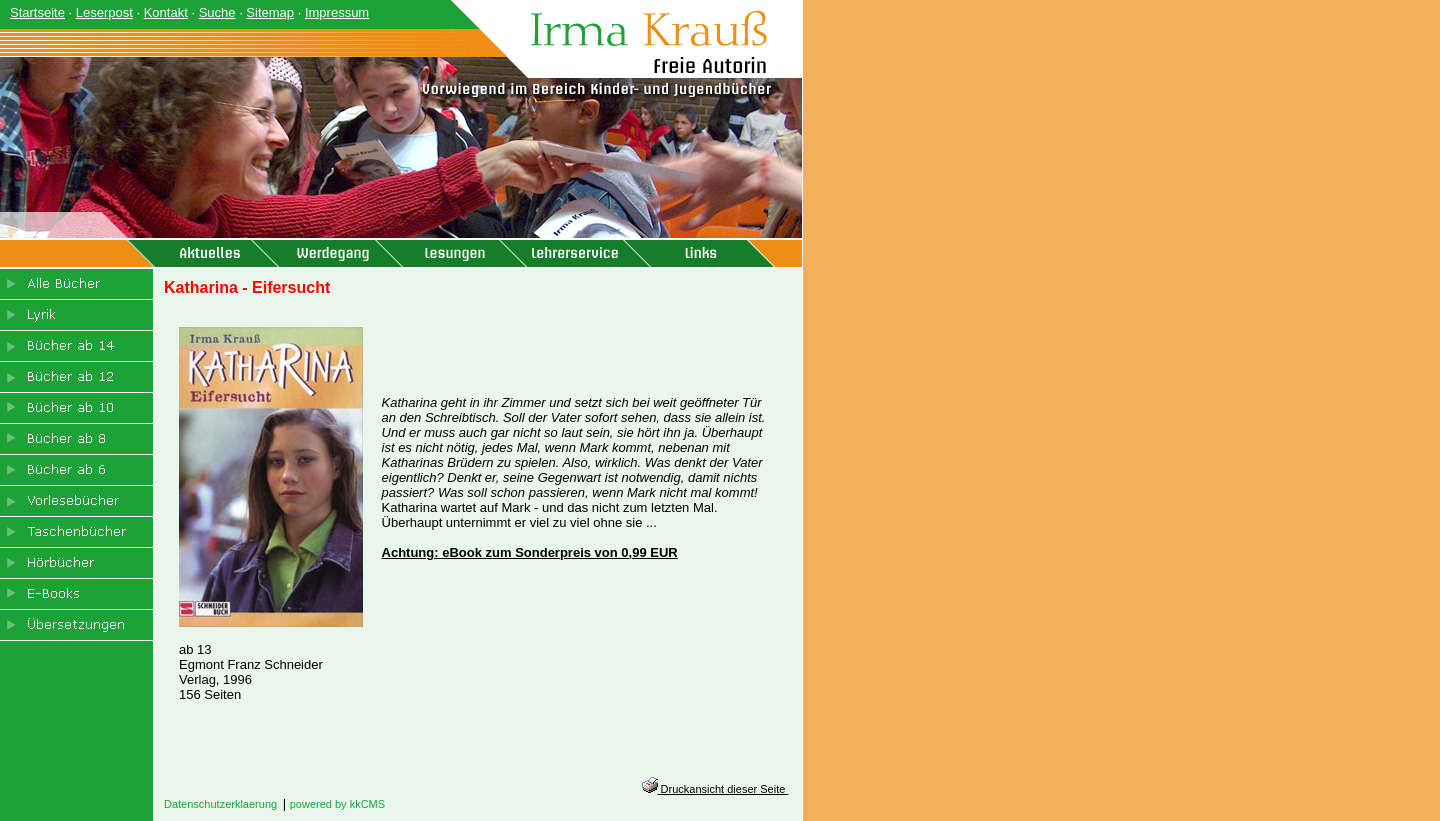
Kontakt (166, 12)
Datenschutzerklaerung (220, 804)
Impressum (337, 12)
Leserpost (104, 12)
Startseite (37, 12)
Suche (217, 12)
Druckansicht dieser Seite (715, 789)
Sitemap (270, 12)
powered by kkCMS (337, 804)
